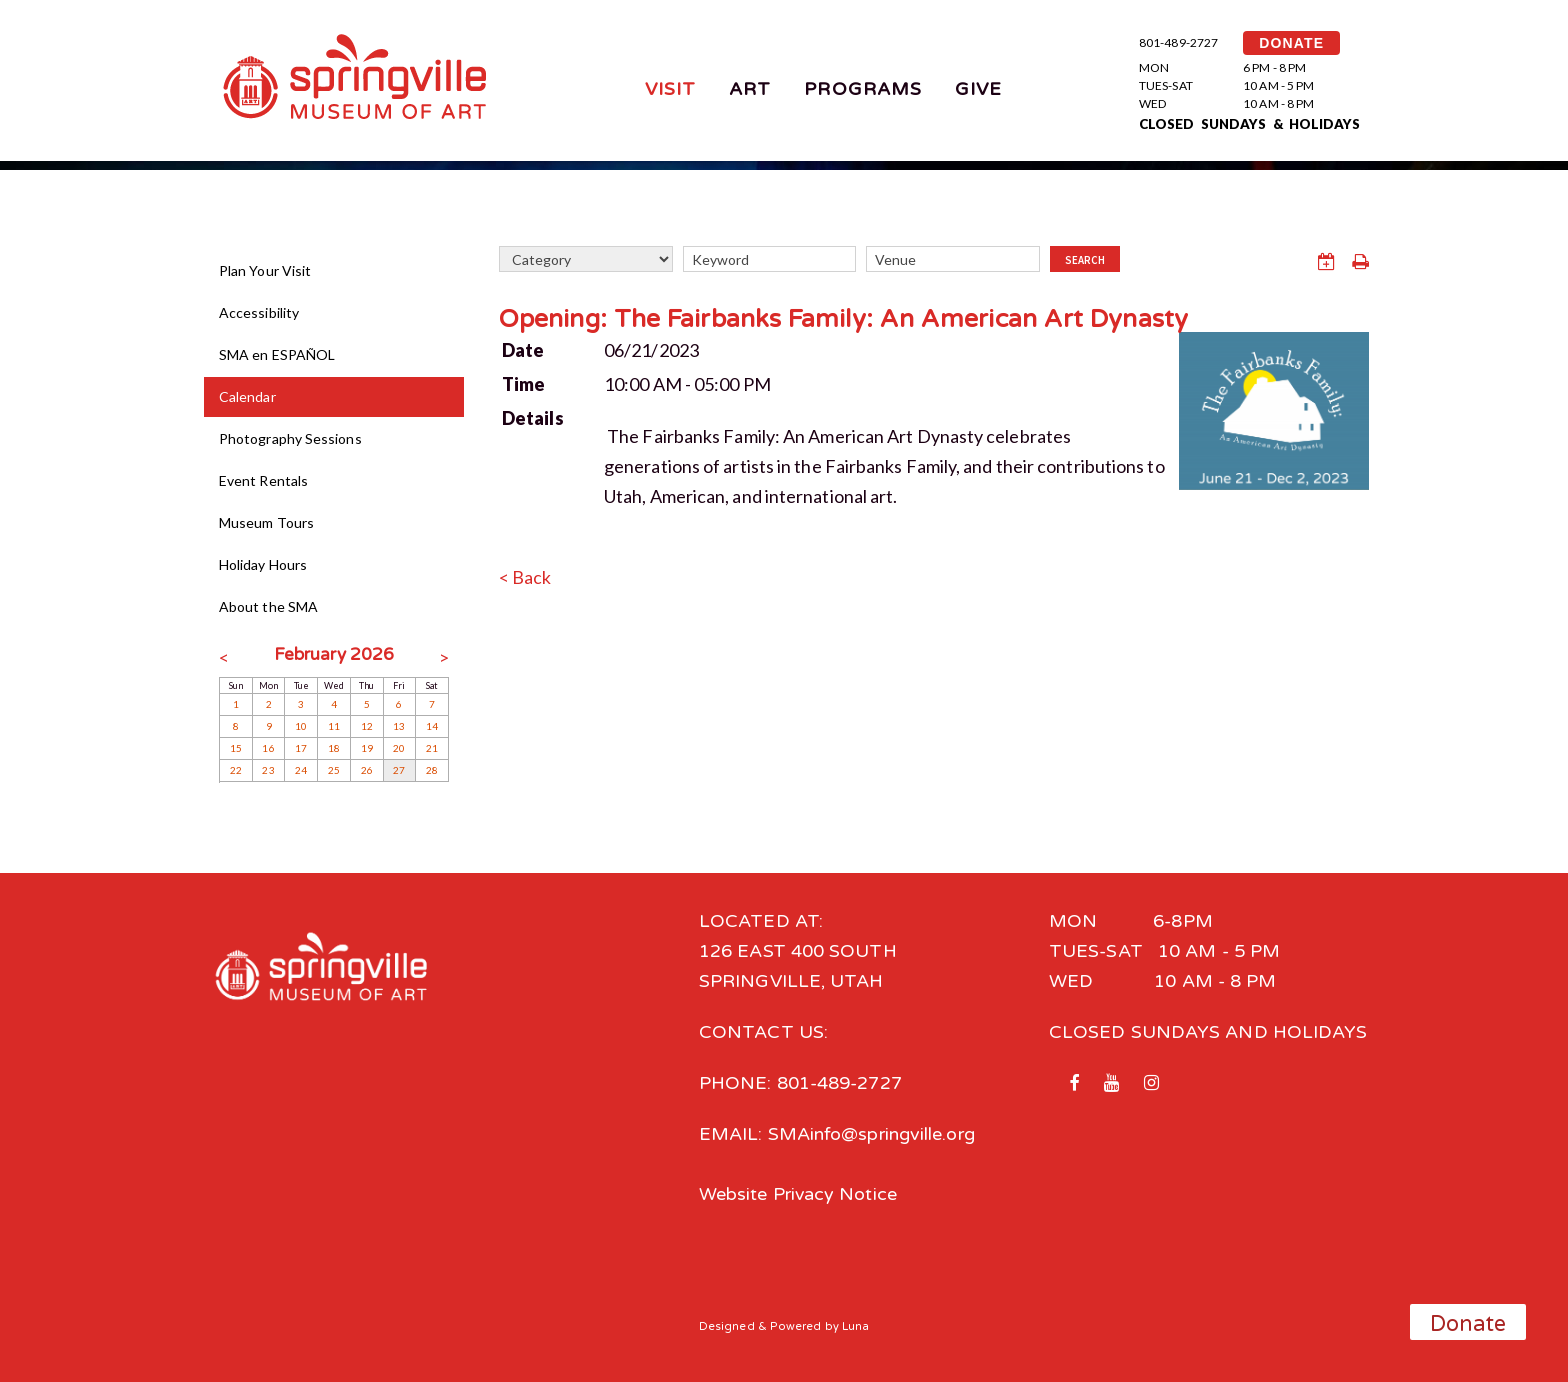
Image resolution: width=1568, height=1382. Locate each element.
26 (367, 770)
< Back (525, 577)
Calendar (247, 396)
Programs (863, 89)
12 (367, 726)
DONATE (1291, 43)
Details (533, 418)
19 (367, 748)
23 (268, 770)
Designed (727, 1325)
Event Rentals (263, 480)
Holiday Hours (263, 564)
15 (236, 748)
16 (268, 748)
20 (399, 748)
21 (432, 748)
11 (334, 726)
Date (523, 350)
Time (523, 384)
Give (978, 89)
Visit (670, 89)
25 (334, 770)
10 (301, 726)
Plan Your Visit (265, 270)
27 (399, 770)
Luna (855, 1325)
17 (301, 748)
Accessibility (259, 312)
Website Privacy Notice (798, 1194)
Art (750, 89)
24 (301, 770)
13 (399, 726)
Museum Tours (266, 522)
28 (432, 770)
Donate (1468, 1324)
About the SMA (268, 606)
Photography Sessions (290, 438)
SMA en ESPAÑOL (277, 354)
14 (432, 726)
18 (334, 748)
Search (1085, 260)
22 (236, 770)
